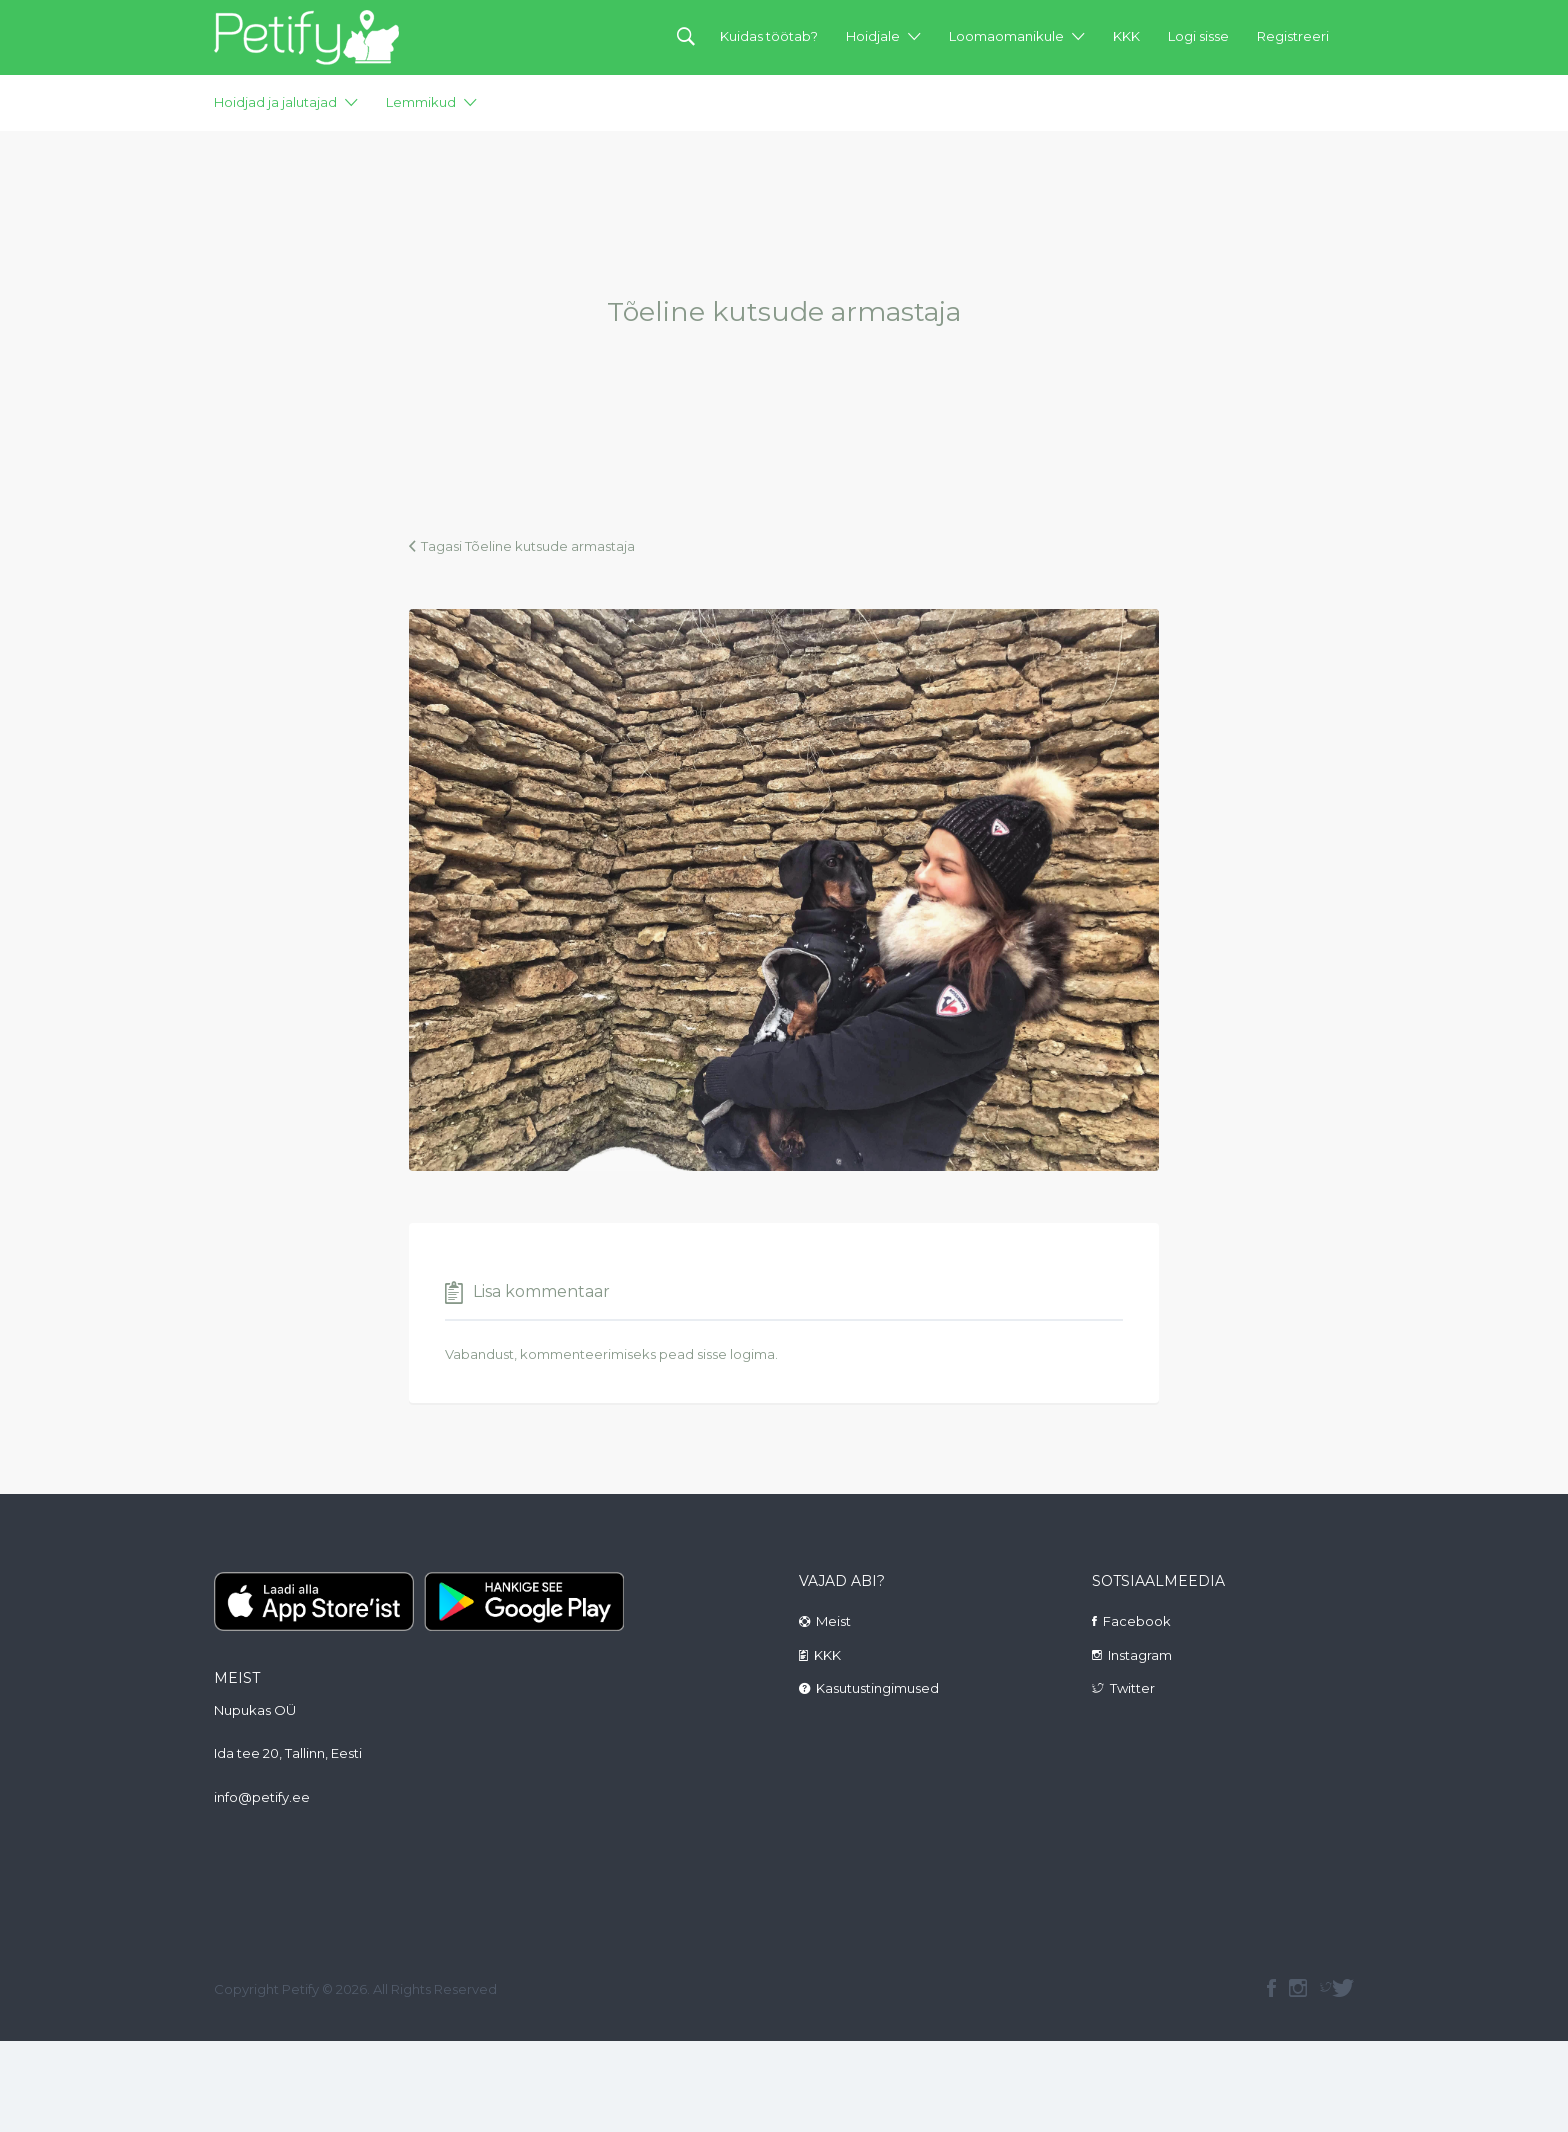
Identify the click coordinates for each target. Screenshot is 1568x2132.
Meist (833, 1621)
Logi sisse (1198, 36)
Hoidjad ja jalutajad (275, 102)
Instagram (1140, 1655)
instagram (1298, 1988)
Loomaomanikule (1006, 36)
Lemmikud (421, 102)
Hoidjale (873, 36)
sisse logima (736, 1354)
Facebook (1137, 1621)
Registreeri (1293, 36)
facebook (1271, 1988)
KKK (1126, 36)
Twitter (1132, 1688)
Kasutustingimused (877, 1688)
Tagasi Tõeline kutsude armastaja (528, 546)
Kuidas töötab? (769, 36)
